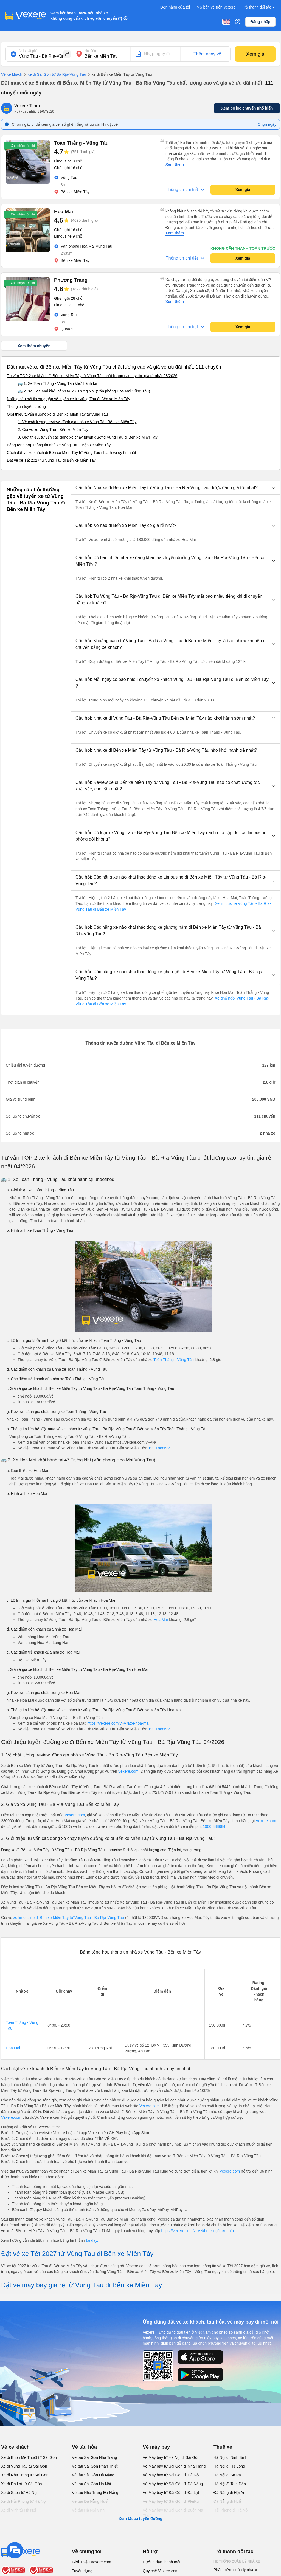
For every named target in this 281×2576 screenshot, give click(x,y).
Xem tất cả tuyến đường (140, 2518)
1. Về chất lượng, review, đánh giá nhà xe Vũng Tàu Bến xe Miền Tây (77, 422)
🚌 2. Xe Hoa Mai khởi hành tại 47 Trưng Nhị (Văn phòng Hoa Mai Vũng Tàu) (84, 391)
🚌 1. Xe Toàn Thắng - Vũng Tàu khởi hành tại (57, 383)
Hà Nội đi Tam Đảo (229, 2484)
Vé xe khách (11, 74)
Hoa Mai (160, 1619)
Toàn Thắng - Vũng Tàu (173, 1359)
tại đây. (92, 2240)
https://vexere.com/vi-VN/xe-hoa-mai (118, 1723)
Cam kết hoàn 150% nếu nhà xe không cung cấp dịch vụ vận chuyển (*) (86, 16)
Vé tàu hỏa (84, 2447)
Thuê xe (222, 2447)
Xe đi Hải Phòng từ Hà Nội (23, 2501)
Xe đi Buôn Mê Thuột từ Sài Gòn (29, 2457)
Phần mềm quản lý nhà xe (235, 2569)
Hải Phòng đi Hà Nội (230, 2510)
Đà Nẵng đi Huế (227, 2501)
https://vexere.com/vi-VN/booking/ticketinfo (197, 2231)
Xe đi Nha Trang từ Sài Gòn (24, 2475)
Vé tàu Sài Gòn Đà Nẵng (93, 2475)
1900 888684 (159, 1448)
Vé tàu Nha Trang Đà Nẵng (95, 2492)
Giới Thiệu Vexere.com (91, 2562)
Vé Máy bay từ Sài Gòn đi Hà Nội (171, 2475)
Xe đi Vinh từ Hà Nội (18, 2510)
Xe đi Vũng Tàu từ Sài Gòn (24, 2466)
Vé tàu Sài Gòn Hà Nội (91, 2484)
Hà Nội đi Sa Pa (227, 2475)
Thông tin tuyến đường (26, 406)
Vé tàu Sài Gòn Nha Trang (94, 2457)
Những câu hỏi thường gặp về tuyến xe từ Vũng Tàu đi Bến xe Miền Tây (68, 399)
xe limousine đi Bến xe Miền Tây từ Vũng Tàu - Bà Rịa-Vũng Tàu (68, 1917)
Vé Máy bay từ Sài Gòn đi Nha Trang (174, 2466)
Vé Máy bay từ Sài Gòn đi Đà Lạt (171, 2492)
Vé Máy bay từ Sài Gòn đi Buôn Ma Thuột (173, 2513)
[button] (175, 487)
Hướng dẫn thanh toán (162, 2562)
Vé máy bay (156, 2447)
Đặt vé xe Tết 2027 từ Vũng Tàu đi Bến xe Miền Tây (51, 460)
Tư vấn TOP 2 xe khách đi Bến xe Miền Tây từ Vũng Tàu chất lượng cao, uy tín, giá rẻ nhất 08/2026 (92, 376)
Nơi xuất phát (28, 51)
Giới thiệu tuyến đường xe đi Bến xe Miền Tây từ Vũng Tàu (57, 414)
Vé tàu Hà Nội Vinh (88, 2510)
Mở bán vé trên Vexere (215, 7)
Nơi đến (90, 51)
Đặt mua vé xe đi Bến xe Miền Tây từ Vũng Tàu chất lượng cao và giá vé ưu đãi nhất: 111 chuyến (114, 367)
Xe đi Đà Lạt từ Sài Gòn (21, 2484)
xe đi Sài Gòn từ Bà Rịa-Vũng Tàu (54, 74)
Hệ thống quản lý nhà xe (236, 2561)
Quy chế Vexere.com (160, 2571)
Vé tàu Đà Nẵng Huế (90, 2501)
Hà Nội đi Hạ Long (229, 2466)
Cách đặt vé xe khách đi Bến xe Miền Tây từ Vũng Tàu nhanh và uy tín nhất (71, 452)
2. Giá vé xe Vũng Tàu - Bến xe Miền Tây (53, 429)
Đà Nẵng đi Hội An (229, 2492)
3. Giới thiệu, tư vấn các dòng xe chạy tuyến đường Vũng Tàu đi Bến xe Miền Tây (87, 437)
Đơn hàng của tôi (175, 7)
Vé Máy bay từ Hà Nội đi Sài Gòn (171, 2457)
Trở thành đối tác (259, 7)
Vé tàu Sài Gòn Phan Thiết (95, 2466)
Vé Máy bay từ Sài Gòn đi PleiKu (171, 2501)
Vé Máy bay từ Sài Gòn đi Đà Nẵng (173, 2484)
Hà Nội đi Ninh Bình (230, 2457)
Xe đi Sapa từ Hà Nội (19, 2492)
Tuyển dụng (82, 2571)
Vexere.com (128, 1771)
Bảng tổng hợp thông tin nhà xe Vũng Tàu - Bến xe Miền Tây (59, 445)
